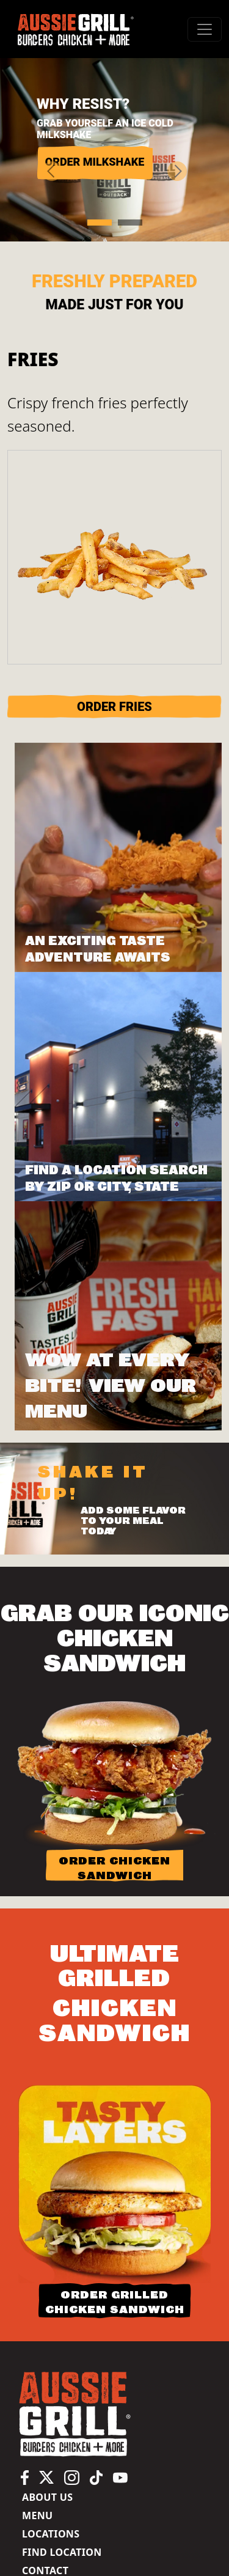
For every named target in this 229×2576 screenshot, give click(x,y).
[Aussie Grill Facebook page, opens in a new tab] (25, 2477)
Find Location (62, 2552)
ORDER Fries (114, 706)
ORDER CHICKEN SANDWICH (114, 1868)
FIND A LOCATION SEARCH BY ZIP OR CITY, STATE (116, 1178)
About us (47, 2497)
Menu (37, 2515)
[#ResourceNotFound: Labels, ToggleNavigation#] (204, 29)
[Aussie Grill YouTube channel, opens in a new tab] (120, 2477)
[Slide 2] (130, 222)
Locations (50, 2534)
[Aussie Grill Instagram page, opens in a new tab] (71, 2477)
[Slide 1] (99, 222)
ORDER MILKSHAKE (95, 161)
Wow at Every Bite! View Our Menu (110, 1385)
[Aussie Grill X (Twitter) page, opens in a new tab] (46, 2477)
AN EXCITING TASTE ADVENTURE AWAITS (97, 949)
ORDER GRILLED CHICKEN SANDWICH (114, 2302)
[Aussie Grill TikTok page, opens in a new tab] (96, 2477)
